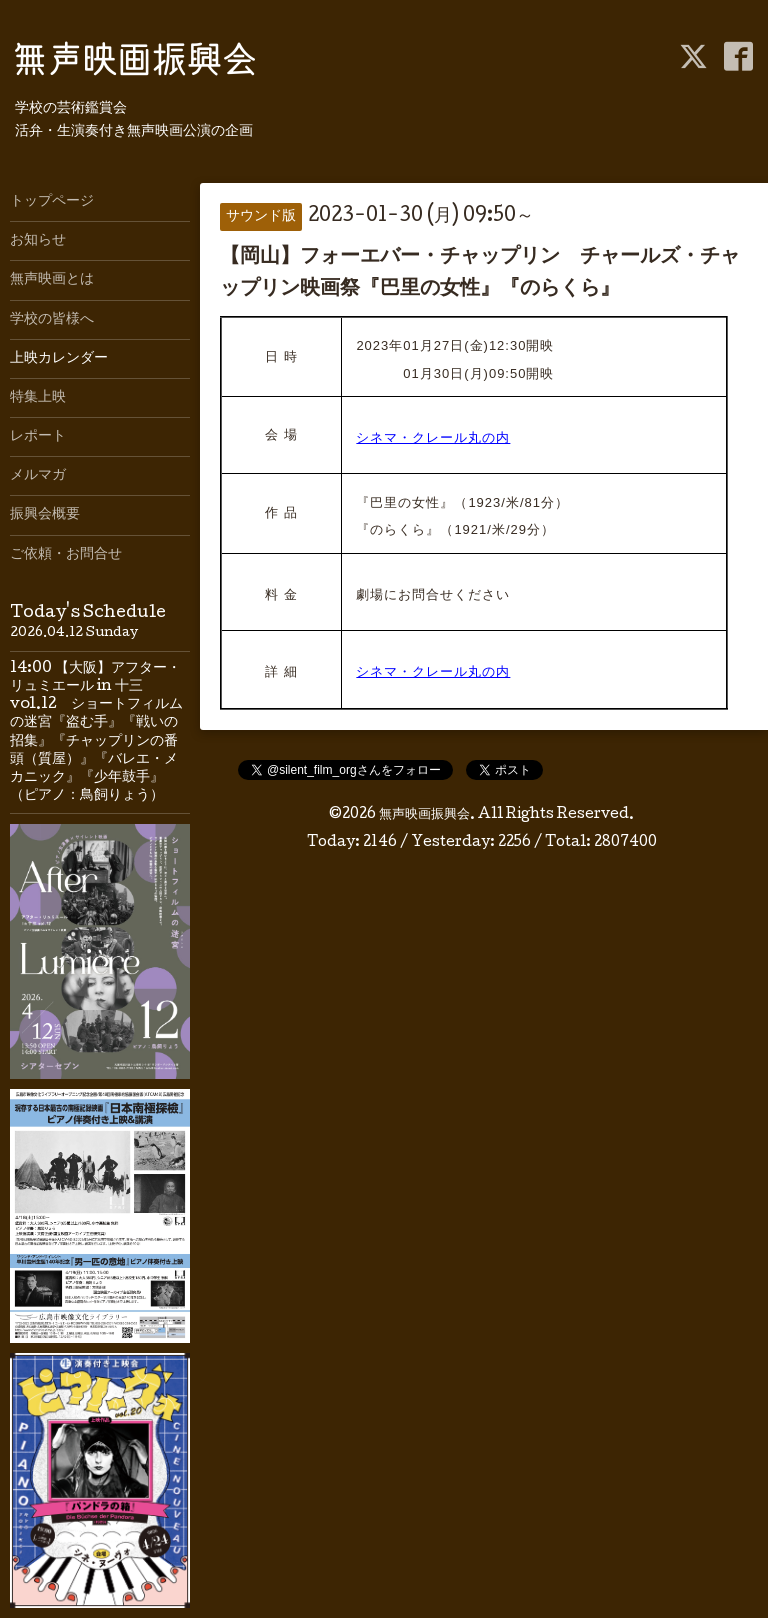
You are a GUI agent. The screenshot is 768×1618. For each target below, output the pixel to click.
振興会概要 (45, 515)
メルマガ (38, 476)
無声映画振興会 (424, 815)
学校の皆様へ (52, 320)
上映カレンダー (59, 359)
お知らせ (38, 241)
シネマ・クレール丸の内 (433, 437)
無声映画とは (52, 280)
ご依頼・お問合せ (66, 555)
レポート (38, 437)
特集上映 (38, 398)
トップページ (52, 202)
